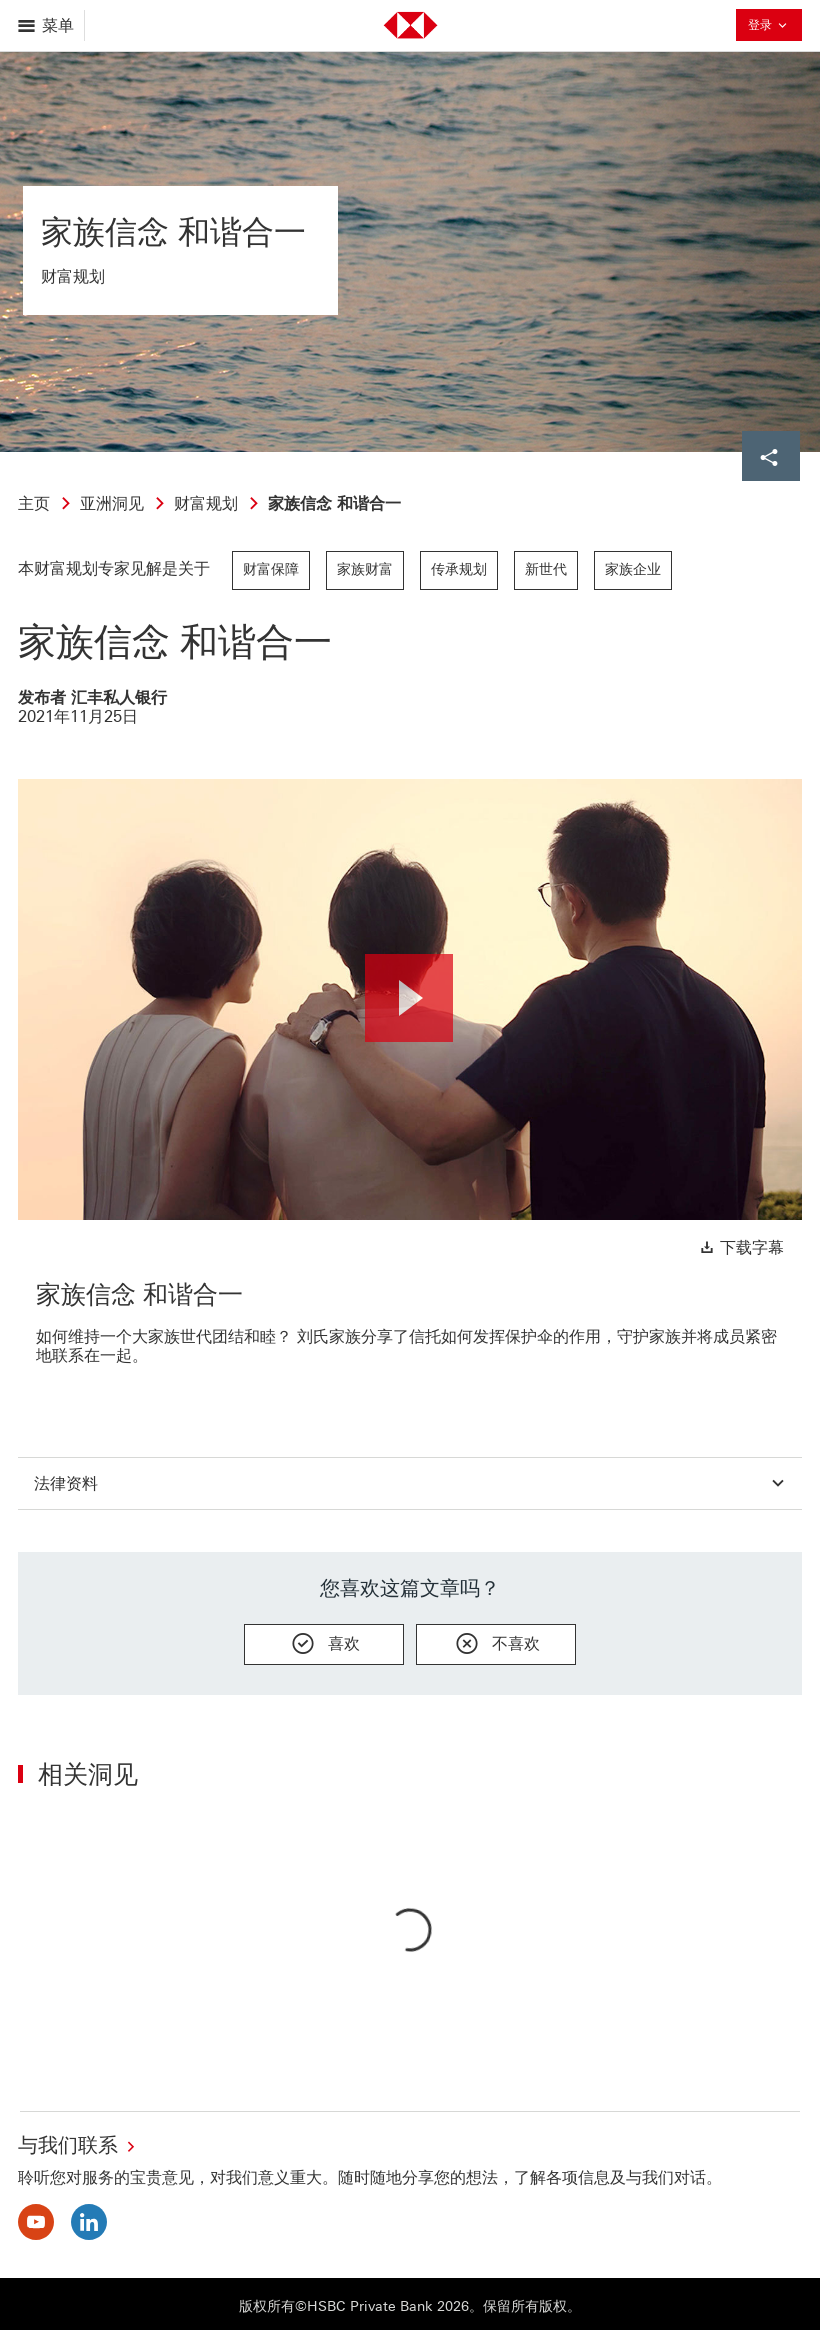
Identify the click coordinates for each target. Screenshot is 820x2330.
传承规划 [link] (459, 569)
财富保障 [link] (271, 569)
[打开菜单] (47, 25)
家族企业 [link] (633, 569)
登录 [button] (769, 27)
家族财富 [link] (365, 569)
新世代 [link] (546, 569)
